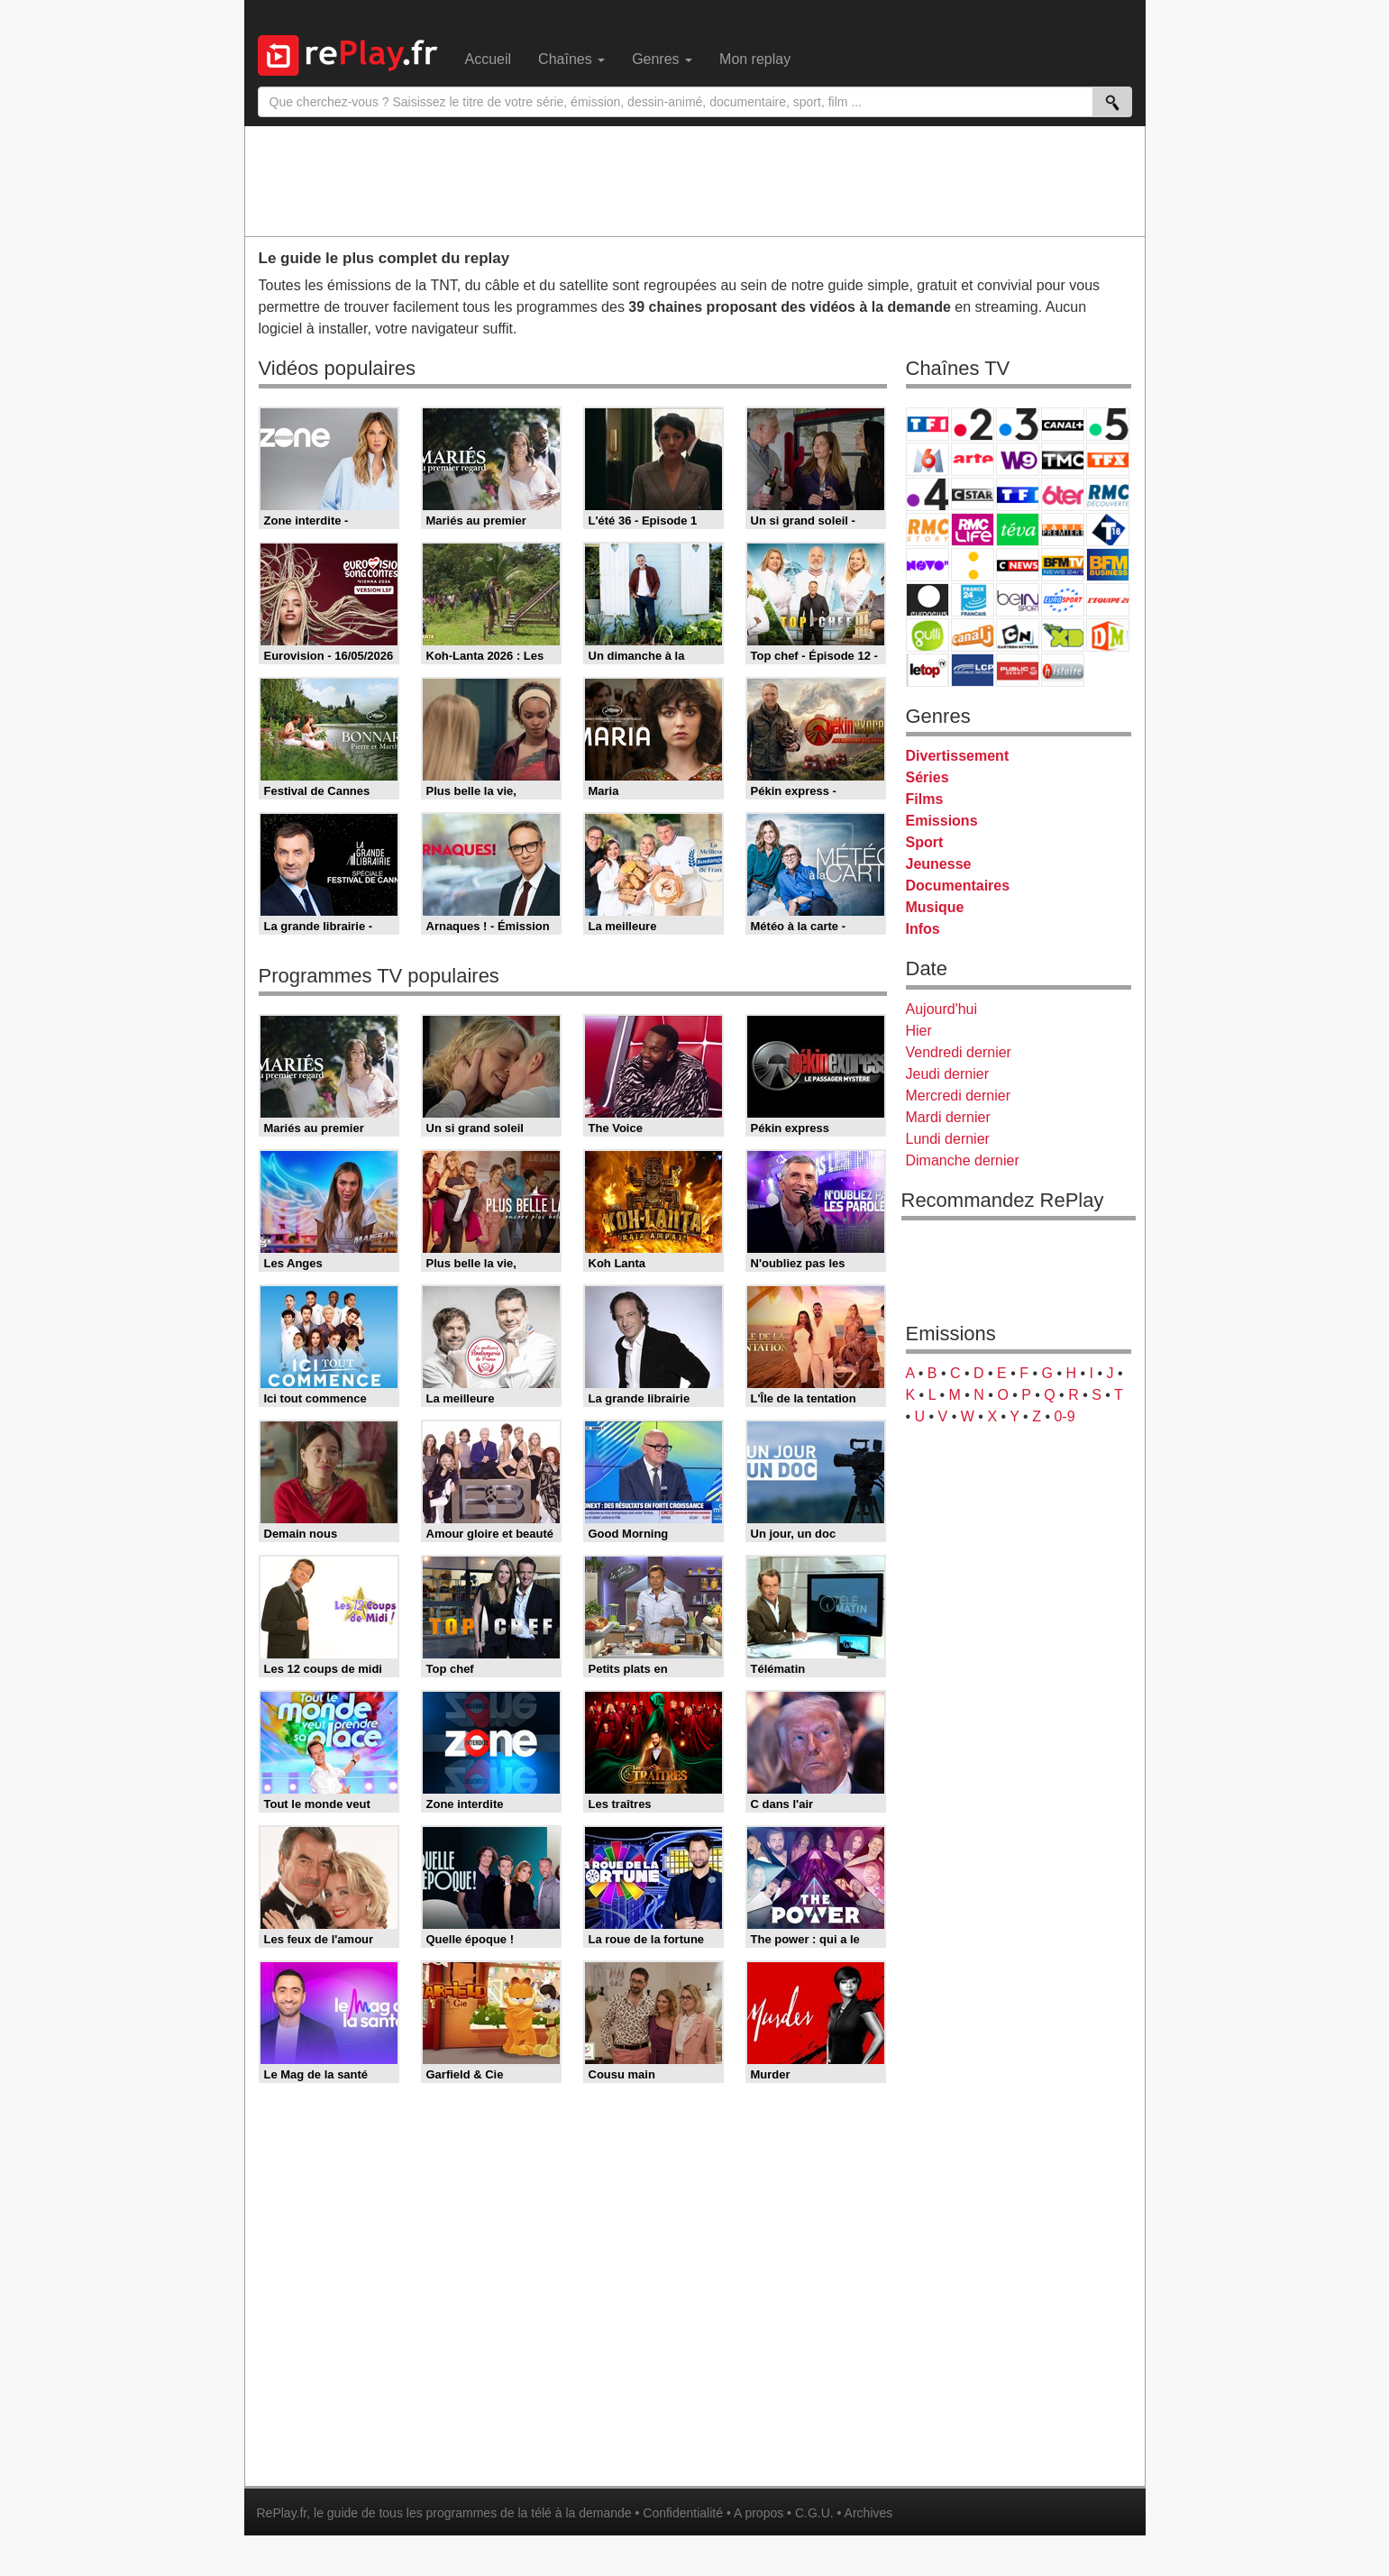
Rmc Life (972, 529)
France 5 (1107, 424)
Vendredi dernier (958, 1052)
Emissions (942, 820)
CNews (1017, 564)
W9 (1017, 459)
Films (925, 799)
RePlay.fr (282, 2513)
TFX (1107, 459)
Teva (1017, 529)
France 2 (972, 424)
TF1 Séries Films (1017, 494)
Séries (927, 777)
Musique (935, 907)
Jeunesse (939, 864)
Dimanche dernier (962, 1160)
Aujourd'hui (942, 1009)
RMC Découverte (1107, 494)
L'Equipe (1107, 600)
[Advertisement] (695, 180)
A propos (758, 2513)
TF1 (927, 424)
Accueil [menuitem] (488, 59)
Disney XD (1062, 635)
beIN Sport (1017, 600)
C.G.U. (814, 2513)
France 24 (972, 600)
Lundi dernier (948, 1138)
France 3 (1017, 424)
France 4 (927, 494)
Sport (925, 842)
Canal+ (1062, 424)
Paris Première (1062, 529)
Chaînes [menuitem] (571, 59)
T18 (1107, 529)
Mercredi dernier (958, 1095)
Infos (923, 928)
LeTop (927, 670)
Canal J (972, 635)
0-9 (1064, 1416)
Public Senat (1017, 670)
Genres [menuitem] (662, 59)
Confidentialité (683, 2513)
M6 (927, 459)
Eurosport (1062, 600)
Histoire (1062, 670)
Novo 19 (927, 564)
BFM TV (1062, 564)
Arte (972, 459)
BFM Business (1107, 564)
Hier (919, 1030)
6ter (1062, 494)
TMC (1062, 459)
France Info (972, 564)
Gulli (927, 635)
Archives (869, 2513)
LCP (972, 670)
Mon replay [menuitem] (754, 59)
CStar (972, 494)
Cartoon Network (1017, 635)
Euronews (927, 600)
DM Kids (1107, 635)
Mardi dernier (948, 1117)
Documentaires (958, 885)
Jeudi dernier (948, 1074)
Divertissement (958, 755)
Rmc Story (927, 529)
